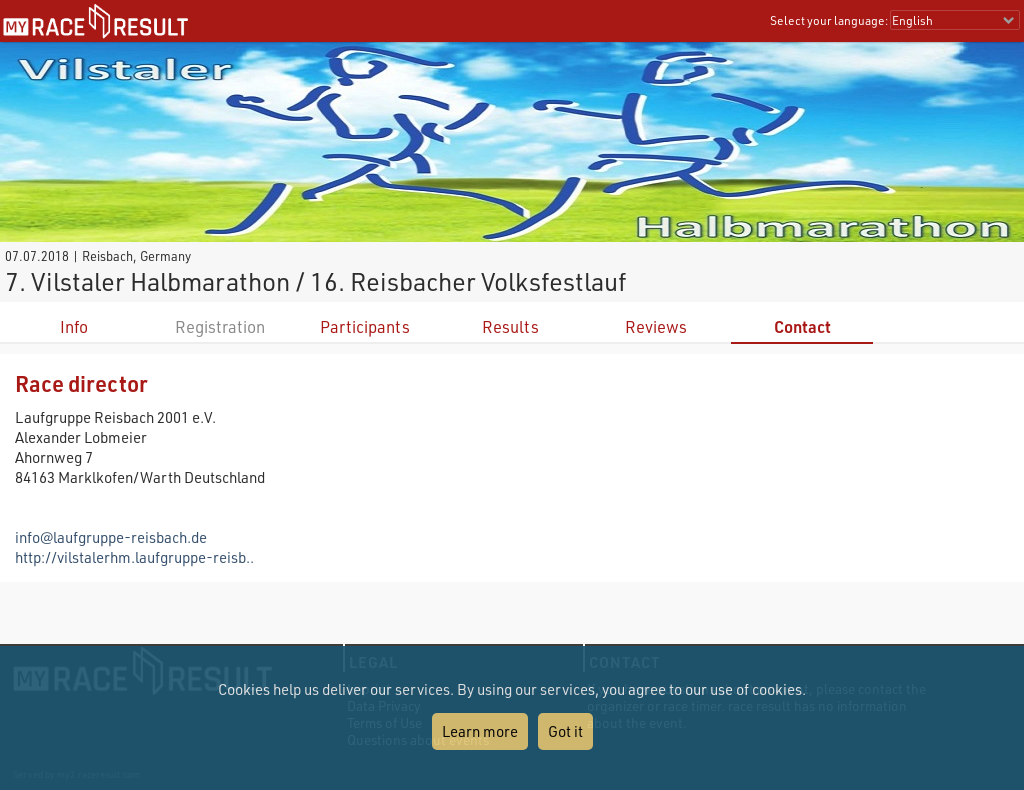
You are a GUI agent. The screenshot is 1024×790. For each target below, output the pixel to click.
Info (74, 326)
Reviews (656, 326)
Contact (802, 326)
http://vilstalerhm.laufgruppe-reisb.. (134, 557)
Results (510, 326)
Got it (565, 731)
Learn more (480, 731)
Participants (365, 326)
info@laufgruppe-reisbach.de (111, 537)
